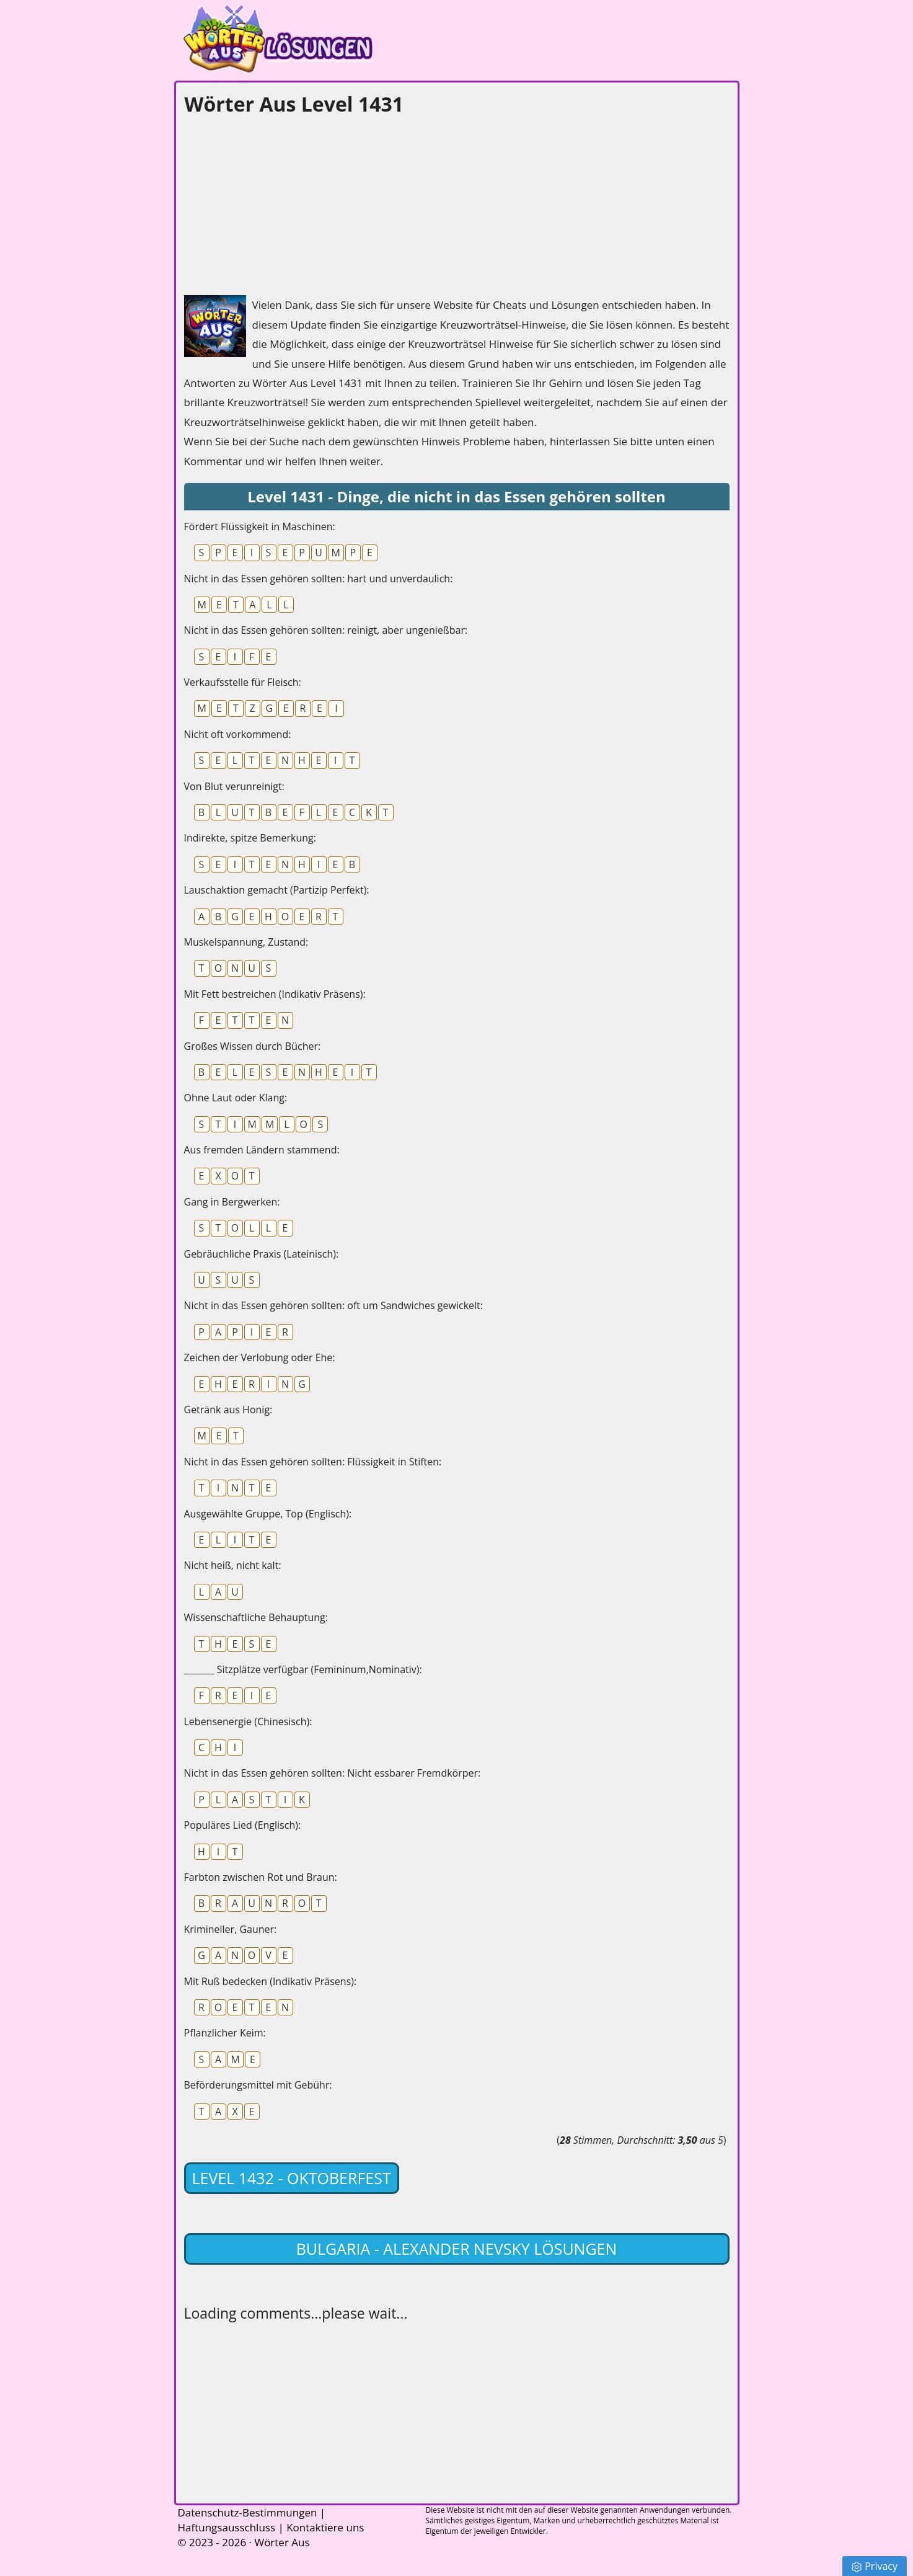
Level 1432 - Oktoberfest (291, 2177)
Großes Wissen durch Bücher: (252, 1046)
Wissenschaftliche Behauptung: (256, 1617)
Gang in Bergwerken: (232, 1202)
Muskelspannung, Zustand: (246, 942)
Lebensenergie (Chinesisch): (248, 1721)
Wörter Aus (281, 2542)
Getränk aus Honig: (228, 1409)
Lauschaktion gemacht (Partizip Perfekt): (276, 890)
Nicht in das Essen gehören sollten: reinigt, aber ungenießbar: (326, 630)
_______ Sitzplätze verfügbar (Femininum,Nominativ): (303, 1669)
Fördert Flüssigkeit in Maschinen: (259, 526)
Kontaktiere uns (325, 2527)
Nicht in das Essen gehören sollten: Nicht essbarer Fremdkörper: (332, 1773)
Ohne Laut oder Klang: (236, 1097)
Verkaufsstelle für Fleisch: (242, 682)
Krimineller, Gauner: (230, 1929)
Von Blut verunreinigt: (234, 786)
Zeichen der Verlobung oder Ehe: (259, 1357)
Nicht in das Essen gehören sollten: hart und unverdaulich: (318, 578)
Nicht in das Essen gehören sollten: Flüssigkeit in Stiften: (313, 1461)
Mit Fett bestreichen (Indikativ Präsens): (275, 994)
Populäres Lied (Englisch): (242, 1825)
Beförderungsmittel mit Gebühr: (258, 2085)
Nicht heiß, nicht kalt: (232, 1565)
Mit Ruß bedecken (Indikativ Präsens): (270, 1981)
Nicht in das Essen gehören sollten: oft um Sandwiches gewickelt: (333, 1305)
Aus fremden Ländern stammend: (262, 1150)
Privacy (875, 2566)
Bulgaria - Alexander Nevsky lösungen (456, 2248)
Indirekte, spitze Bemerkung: (250, 838)
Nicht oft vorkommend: (237, 734)
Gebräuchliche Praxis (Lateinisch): (261, 1254)
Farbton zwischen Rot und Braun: (260, 1877)
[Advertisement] (277, 202)
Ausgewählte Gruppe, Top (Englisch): (268, 1514)
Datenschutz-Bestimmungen (247, 2512)
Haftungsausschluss (227, 2527)
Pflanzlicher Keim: (225, 2033)
